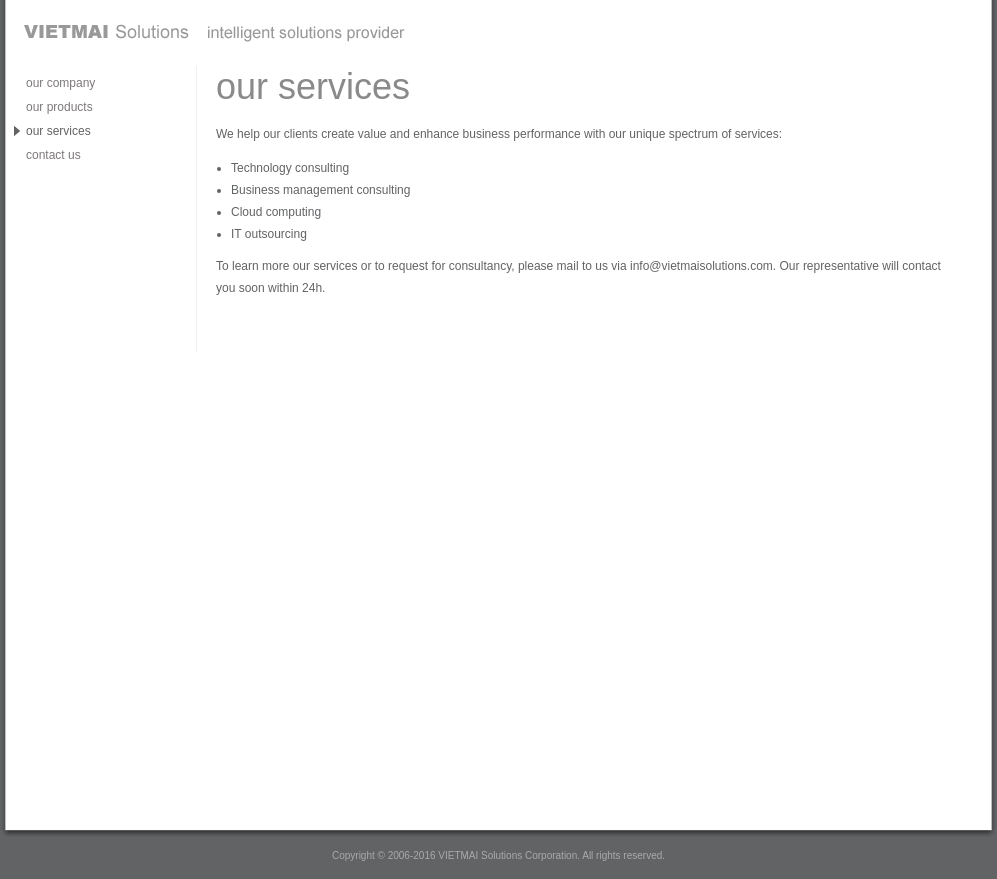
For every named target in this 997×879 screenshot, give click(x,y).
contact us (53, 155)
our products (59, 107)
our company (60, 83)
